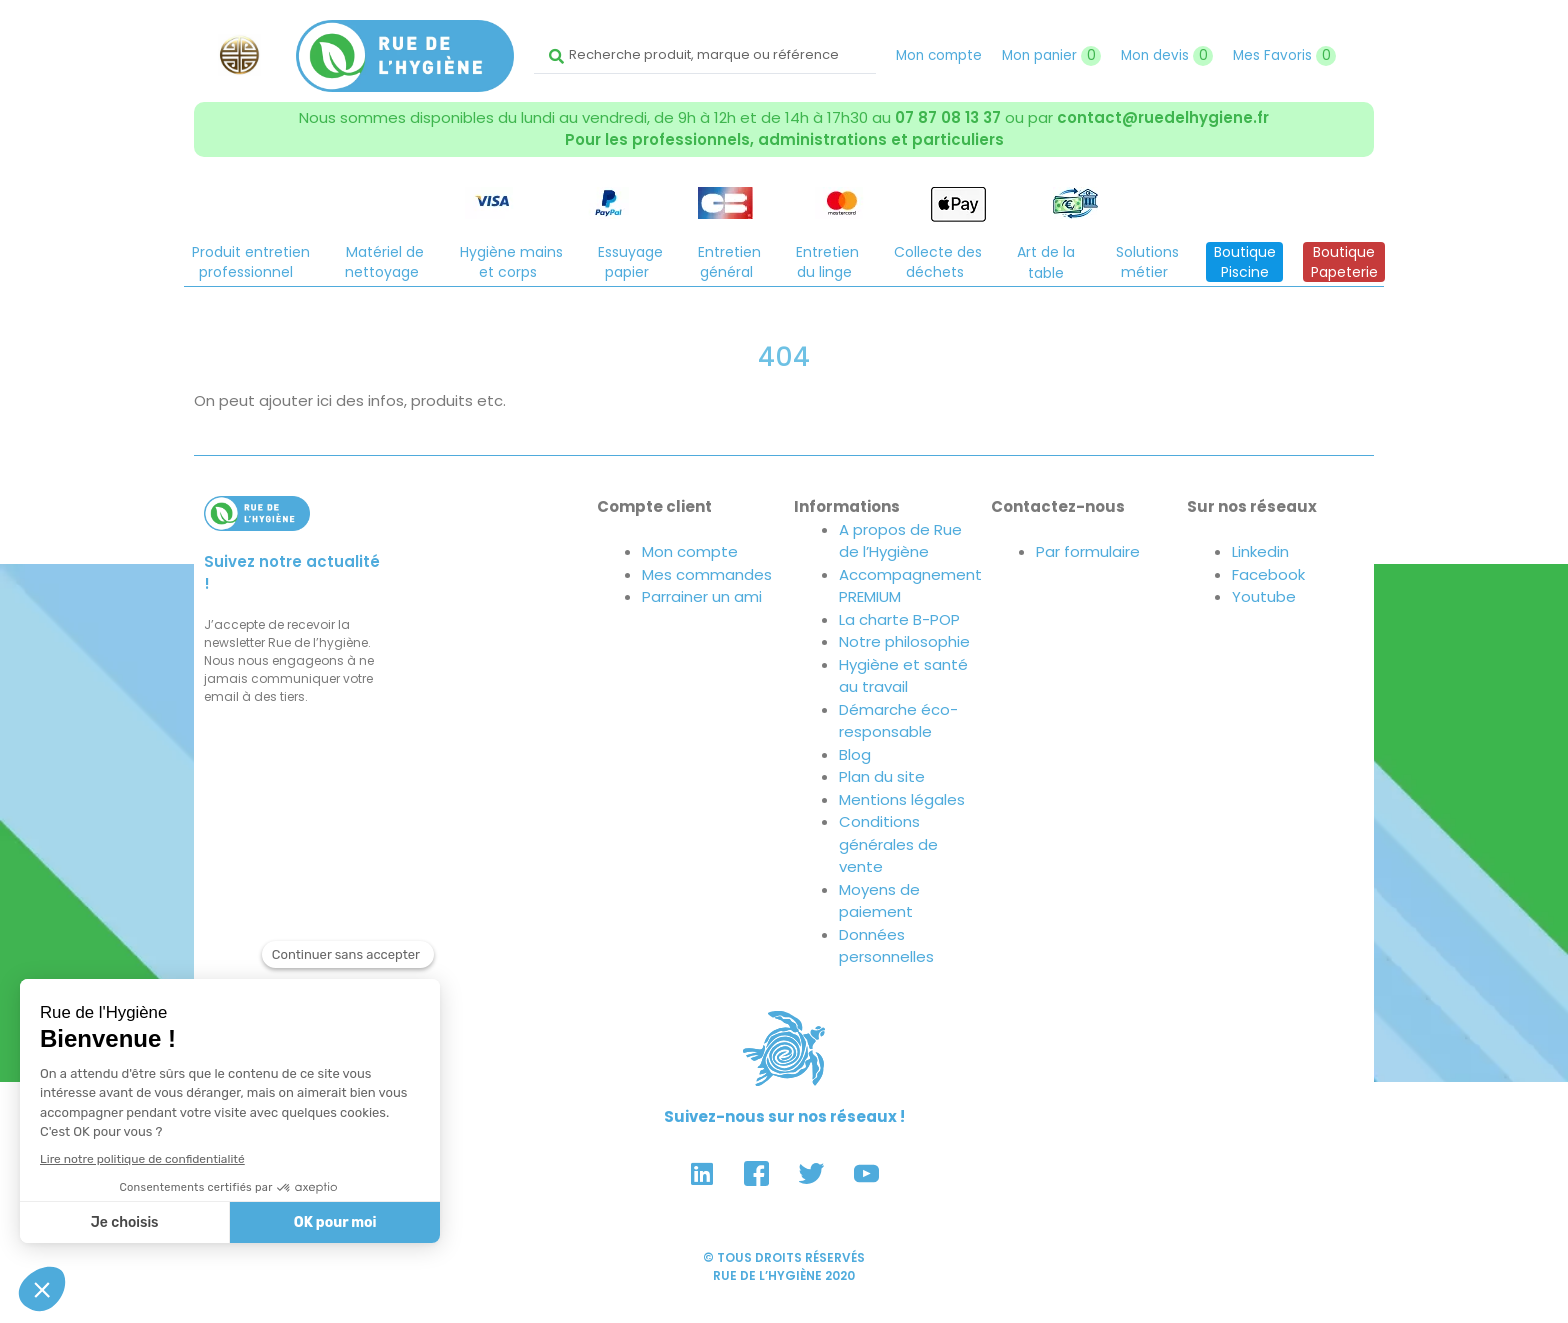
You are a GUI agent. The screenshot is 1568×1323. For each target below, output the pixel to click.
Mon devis (1167, 55)
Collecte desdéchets (938, 262)
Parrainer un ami (702, 596)
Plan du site (882, 776)
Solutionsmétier (1147, 262)
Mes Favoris (1284, 55)
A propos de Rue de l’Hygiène (900, 541)
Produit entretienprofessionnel (251, 262)
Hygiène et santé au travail (903, 676)
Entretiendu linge (827, 262)
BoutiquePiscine (1245, 262)
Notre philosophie (904, 641)
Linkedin (1260, 551)
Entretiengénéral (729, 262)
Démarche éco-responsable (898, 721)
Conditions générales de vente (888, 844)
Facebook (1268, 574)
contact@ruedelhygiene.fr (1163, 117)
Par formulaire (1088, 551)
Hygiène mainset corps (511, 262)
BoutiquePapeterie (1344, 262)
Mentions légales (902, 799)
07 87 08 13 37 (948, 117)
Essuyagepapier (630, 262)
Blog (855, 754)
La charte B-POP (899, 619)
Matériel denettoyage (384, 262)
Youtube (1264, 596)
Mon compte (939, 55)
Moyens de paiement (879, 901)
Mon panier (1051, 55)
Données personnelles (886, 946)
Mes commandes (707, 574)
